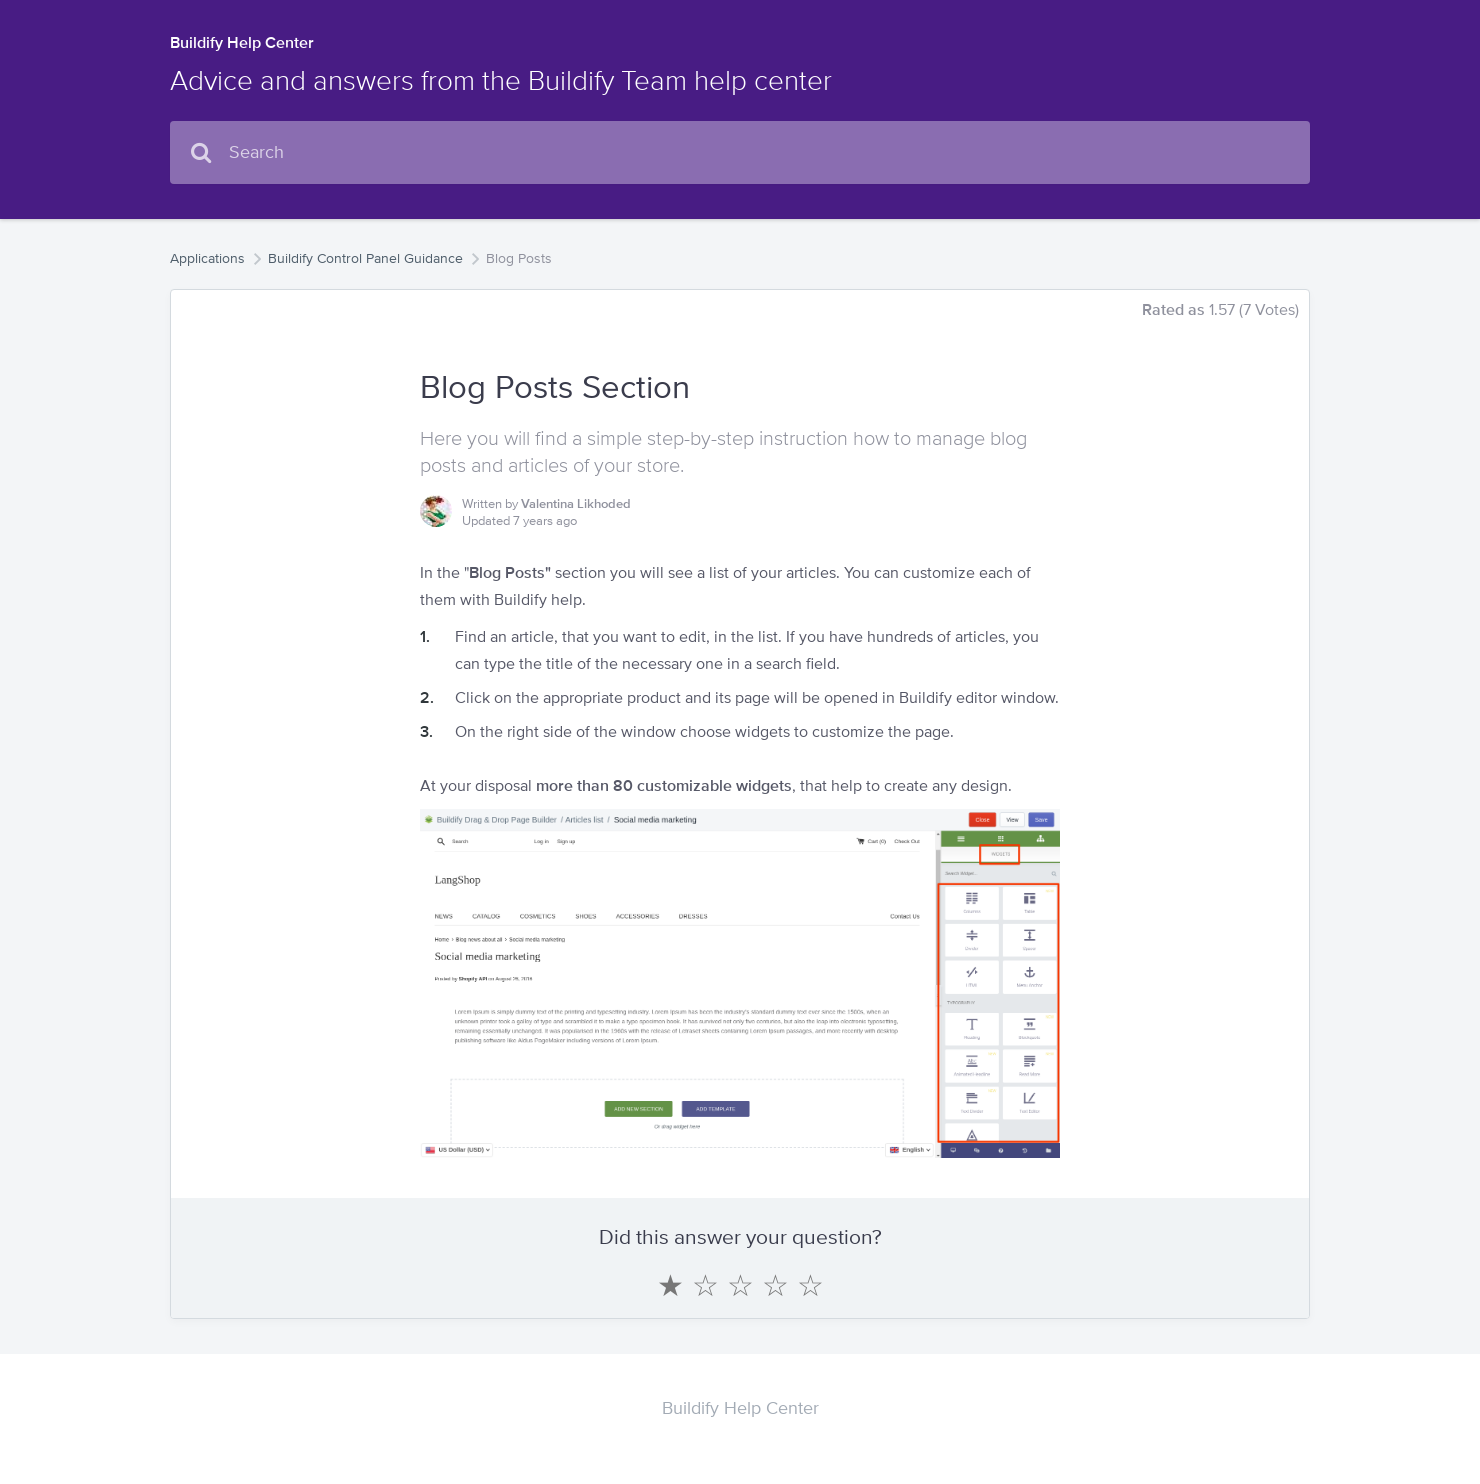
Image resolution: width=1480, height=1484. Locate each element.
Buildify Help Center (242, 42)
